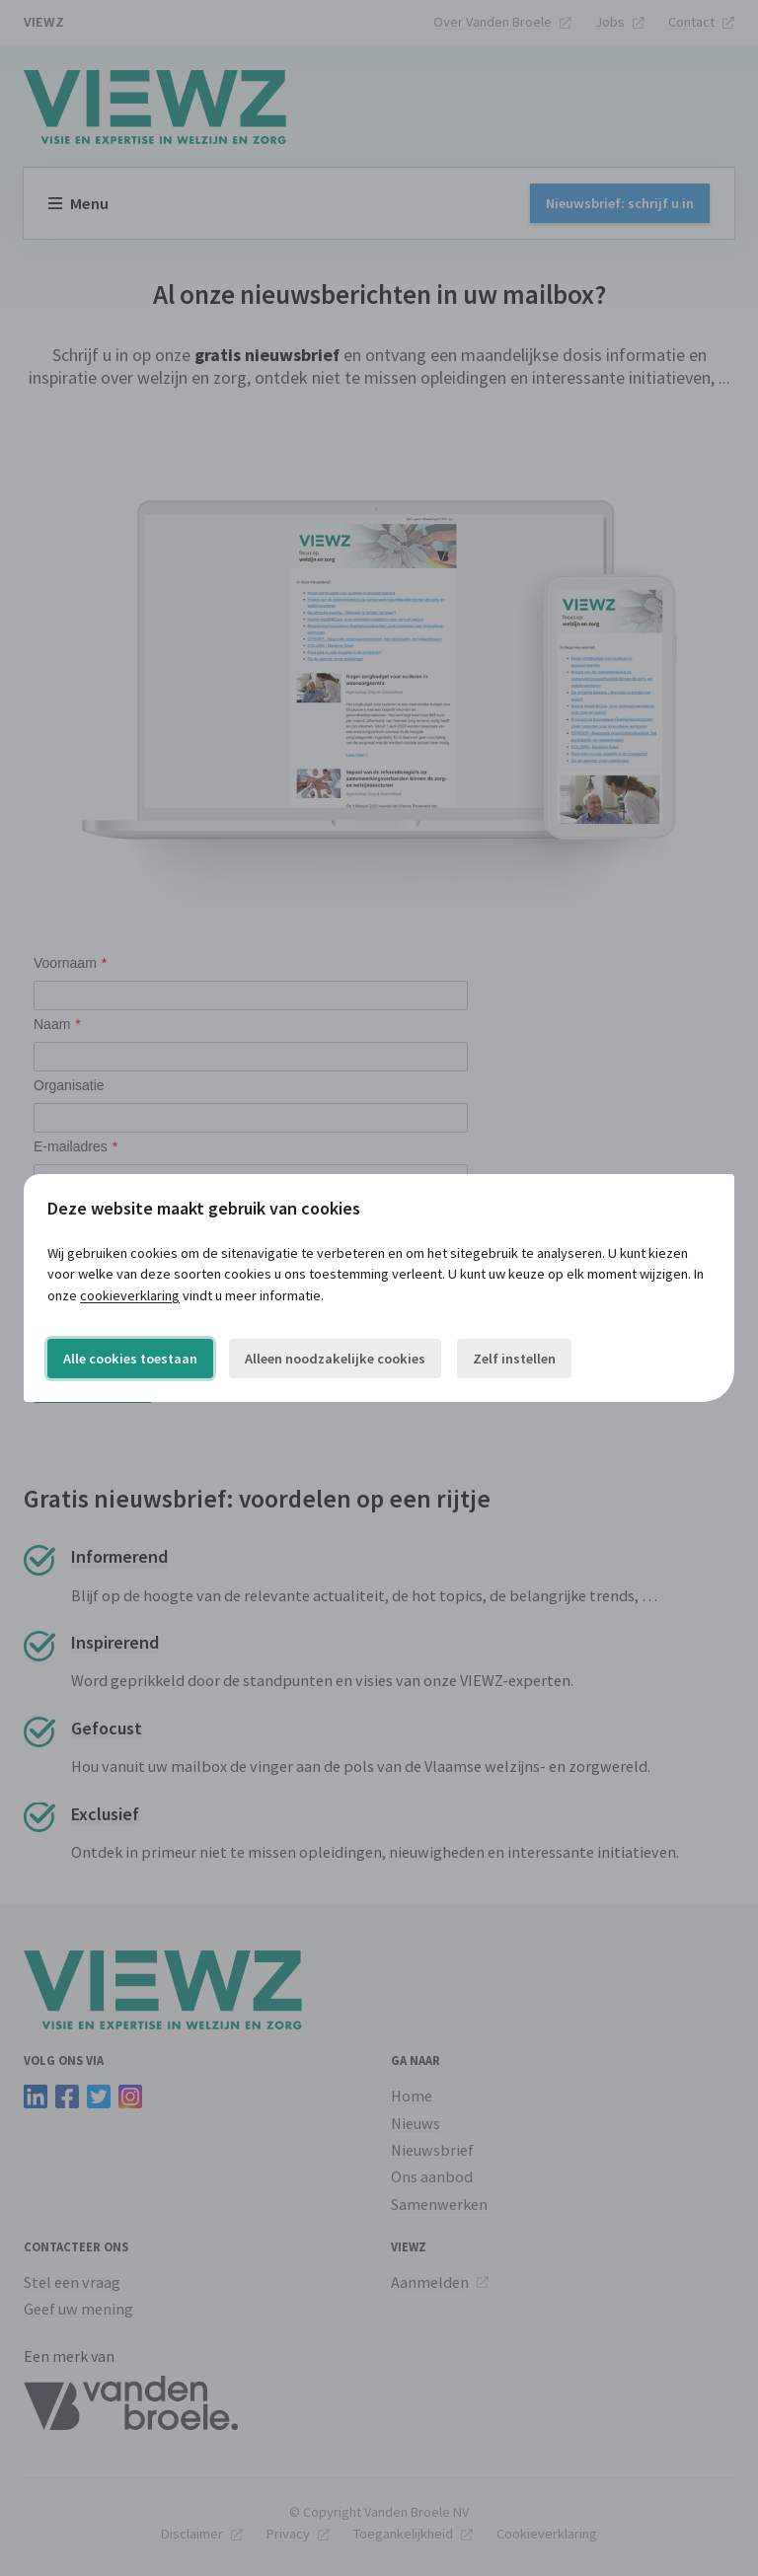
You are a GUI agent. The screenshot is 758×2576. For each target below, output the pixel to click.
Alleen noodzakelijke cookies (335, 1358)
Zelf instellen (514, 1358)
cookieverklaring (130, 1295)
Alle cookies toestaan (130, 1358)
